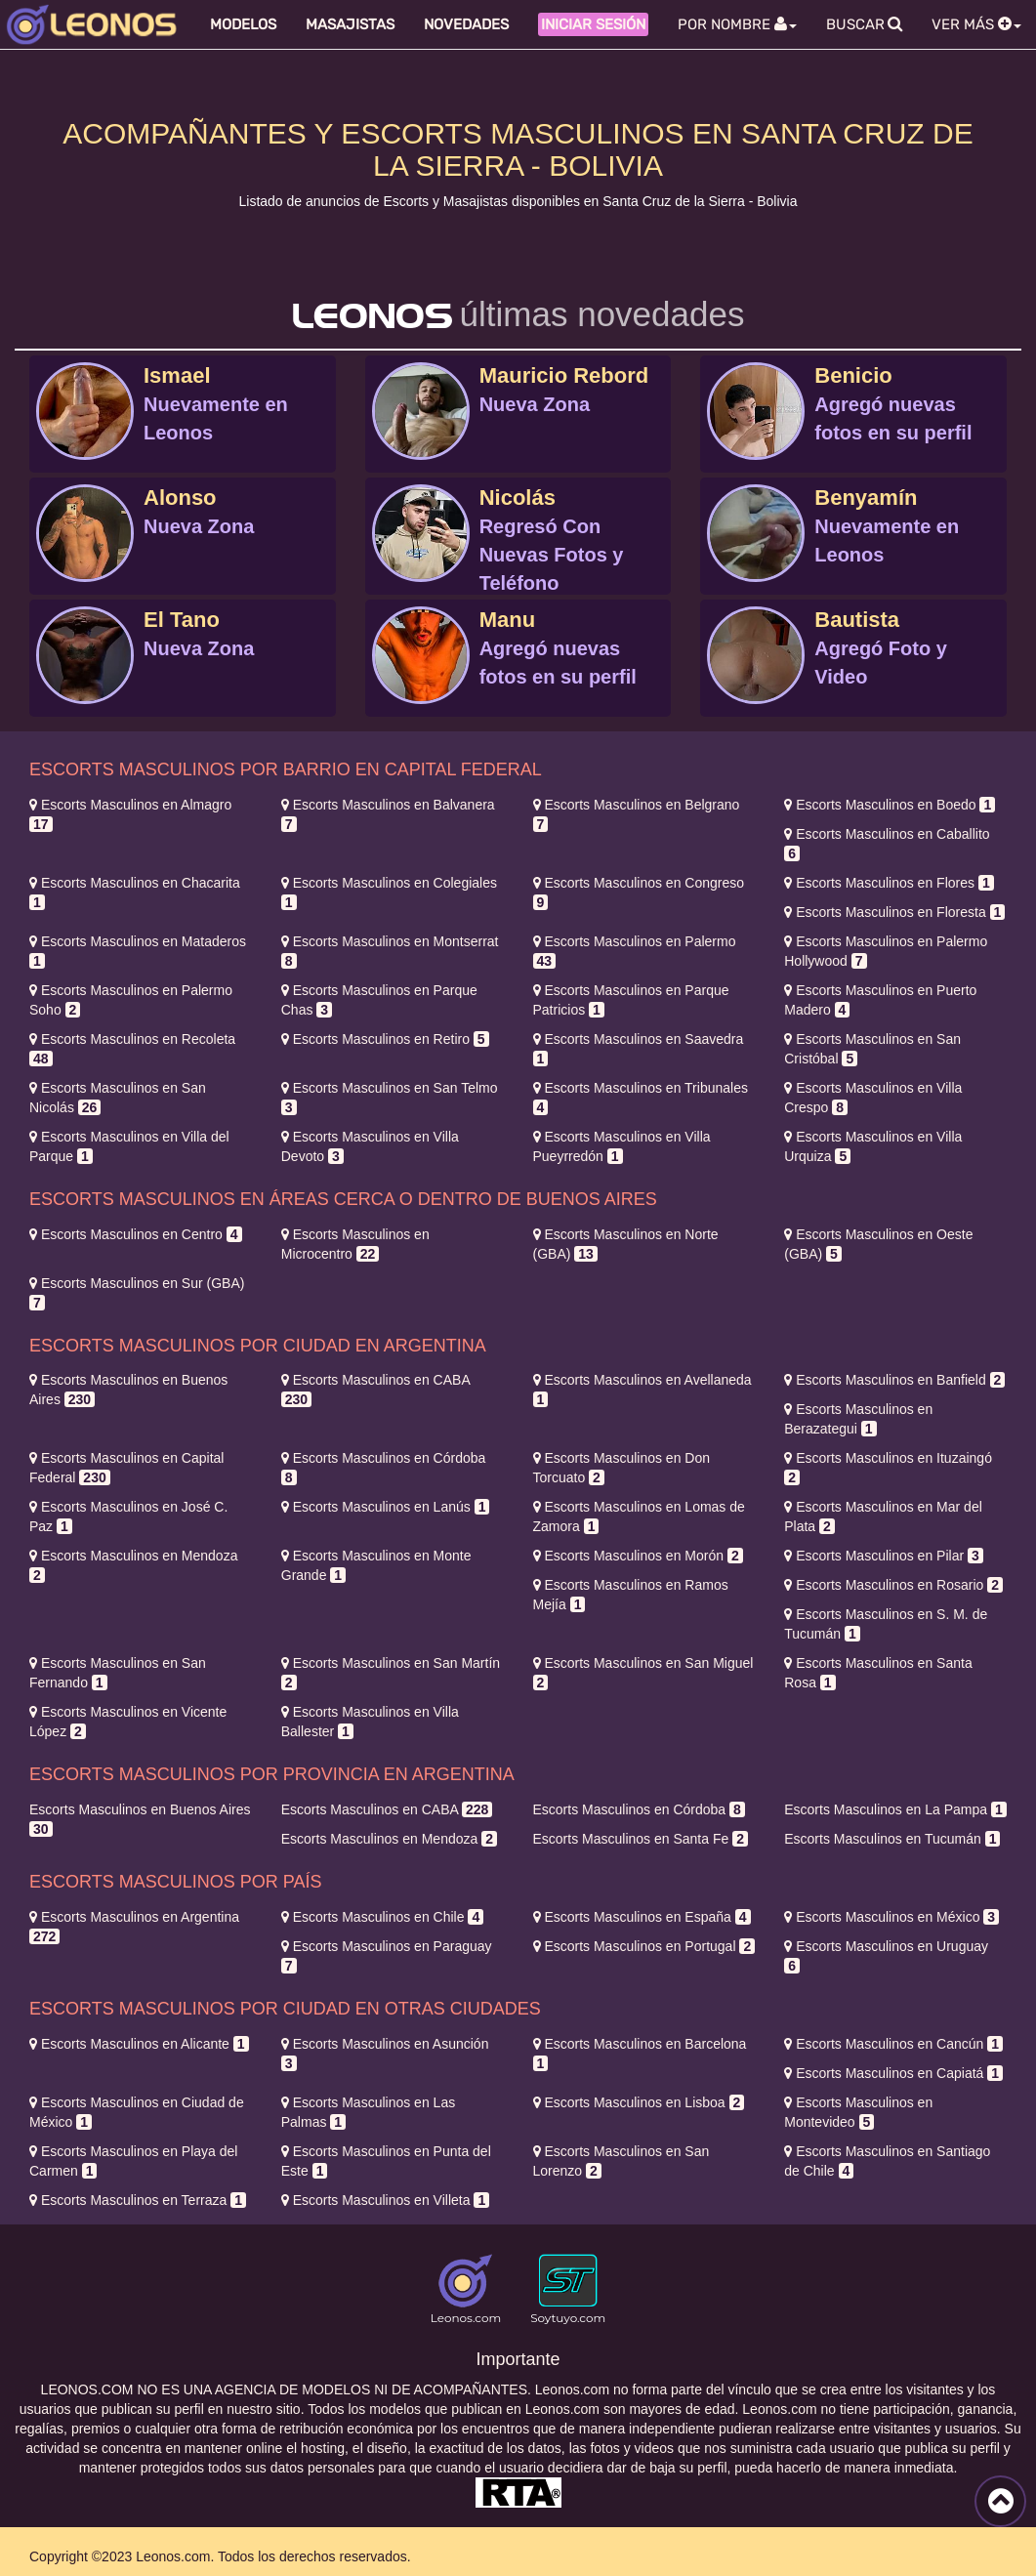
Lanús (385, 1507)
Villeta (385, 2200)
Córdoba (639, 1809)
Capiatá (893, 2073)
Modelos (243, 24)
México (891, 1917)
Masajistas (350, 24)
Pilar (883, 1555)
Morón (638, 1555)
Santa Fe (640, 1839)
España (642, 1917)
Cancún (893, 2044)
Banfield (894, 1380)
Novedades (466, 24)
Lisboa (639, 2102)
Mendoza (389, 1839)
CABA (387, 1809)
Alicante (139, 2044)
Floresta (894, 912)
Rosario (893, 1585)
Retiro (385, 1039)
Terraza (137, 2200)
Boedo (889, 804)
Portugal (644, 1946)
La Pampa (895, 1809)
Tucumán (892, 1839)
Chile (382, 1917)
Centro (135, 1234)
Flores (888, 883)
